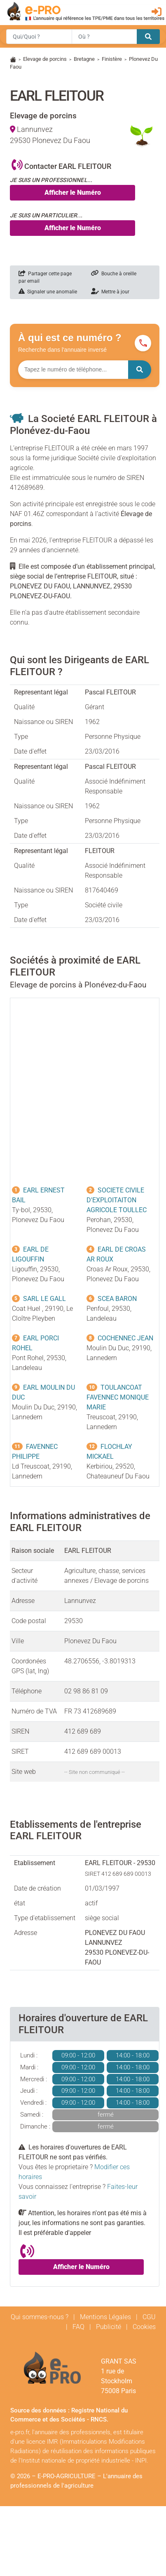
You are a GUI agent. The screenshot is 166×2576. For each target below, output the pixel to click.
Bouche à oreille (113, 274)
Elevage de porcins (45, 59)
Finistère (112, 59)
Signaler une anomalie (48, 292)
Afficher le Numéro (72, 192)
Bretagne (84, 59)
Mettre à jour (110, 292)
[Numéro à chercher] (73, 369)
